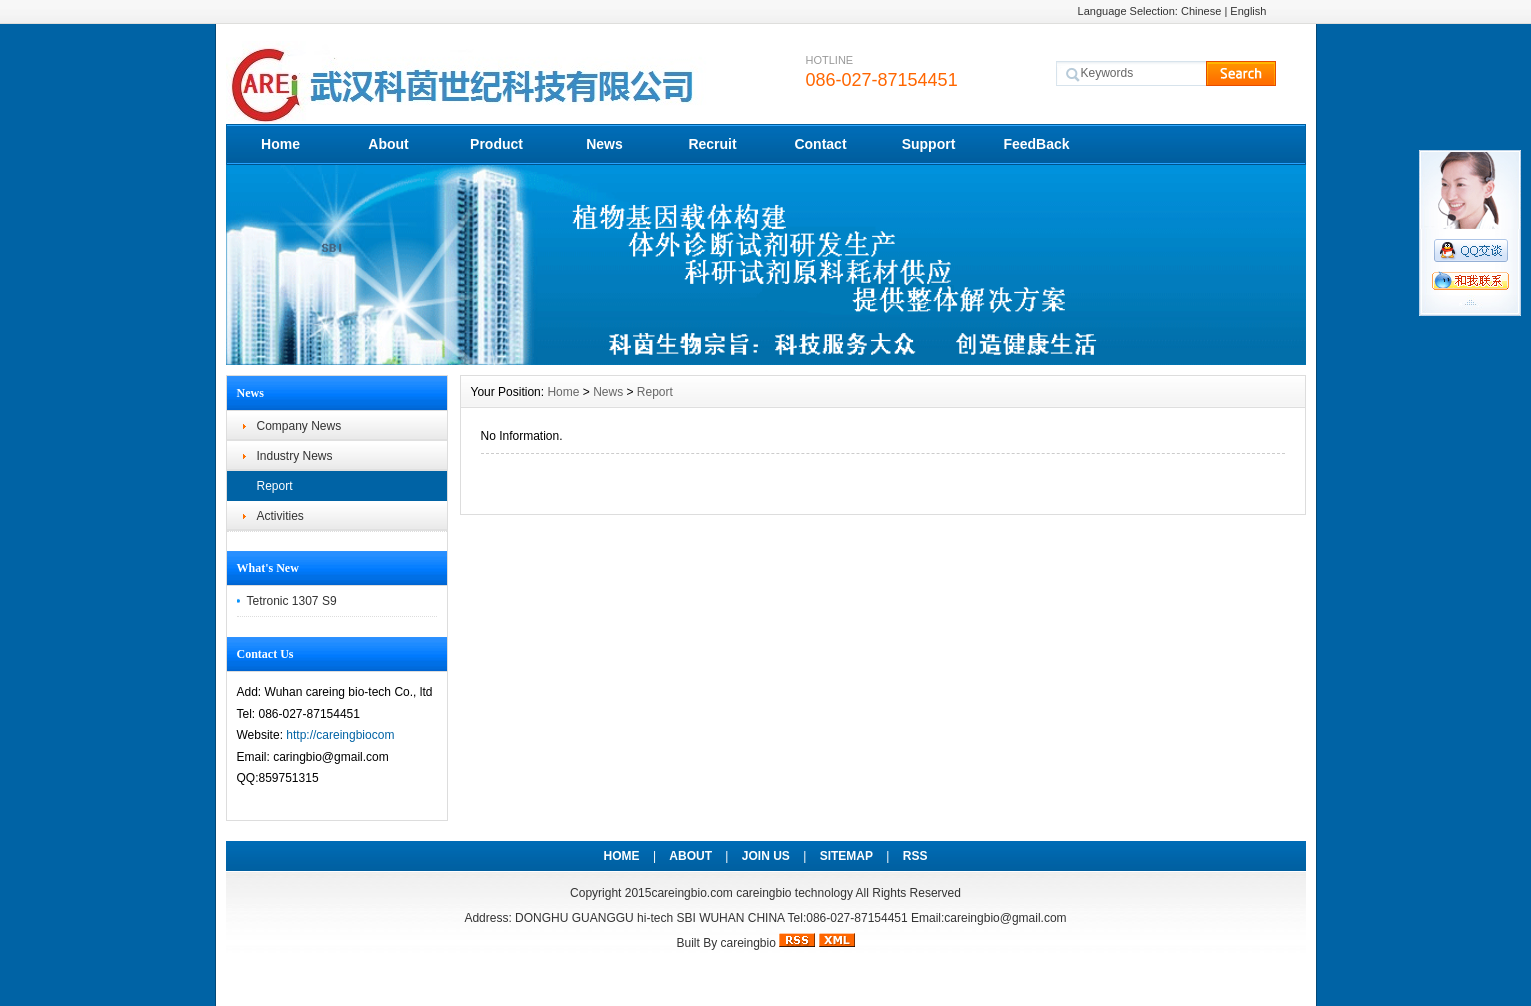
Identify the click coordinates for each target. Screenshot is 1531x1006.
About (388, 144)
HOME (622, 856)
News (604, 144)
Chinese (1201, 11)
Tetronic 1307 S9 (292, 601)
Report (275, 486)
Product (496, 144)
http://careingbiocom (340, 735)
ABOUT (690, 856)
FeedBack (1036, 144)
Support (929, 144)
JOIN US (766, 856)
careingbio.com (691, 893)
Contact (820, 144)
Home (280, 144)
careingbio (747, 943)
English (1248, 11)
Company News (299, 426)
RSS (915, 856)
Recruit (712, 144)
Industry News (295, 456)
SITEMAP (846, 856)
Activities (280, 516)
